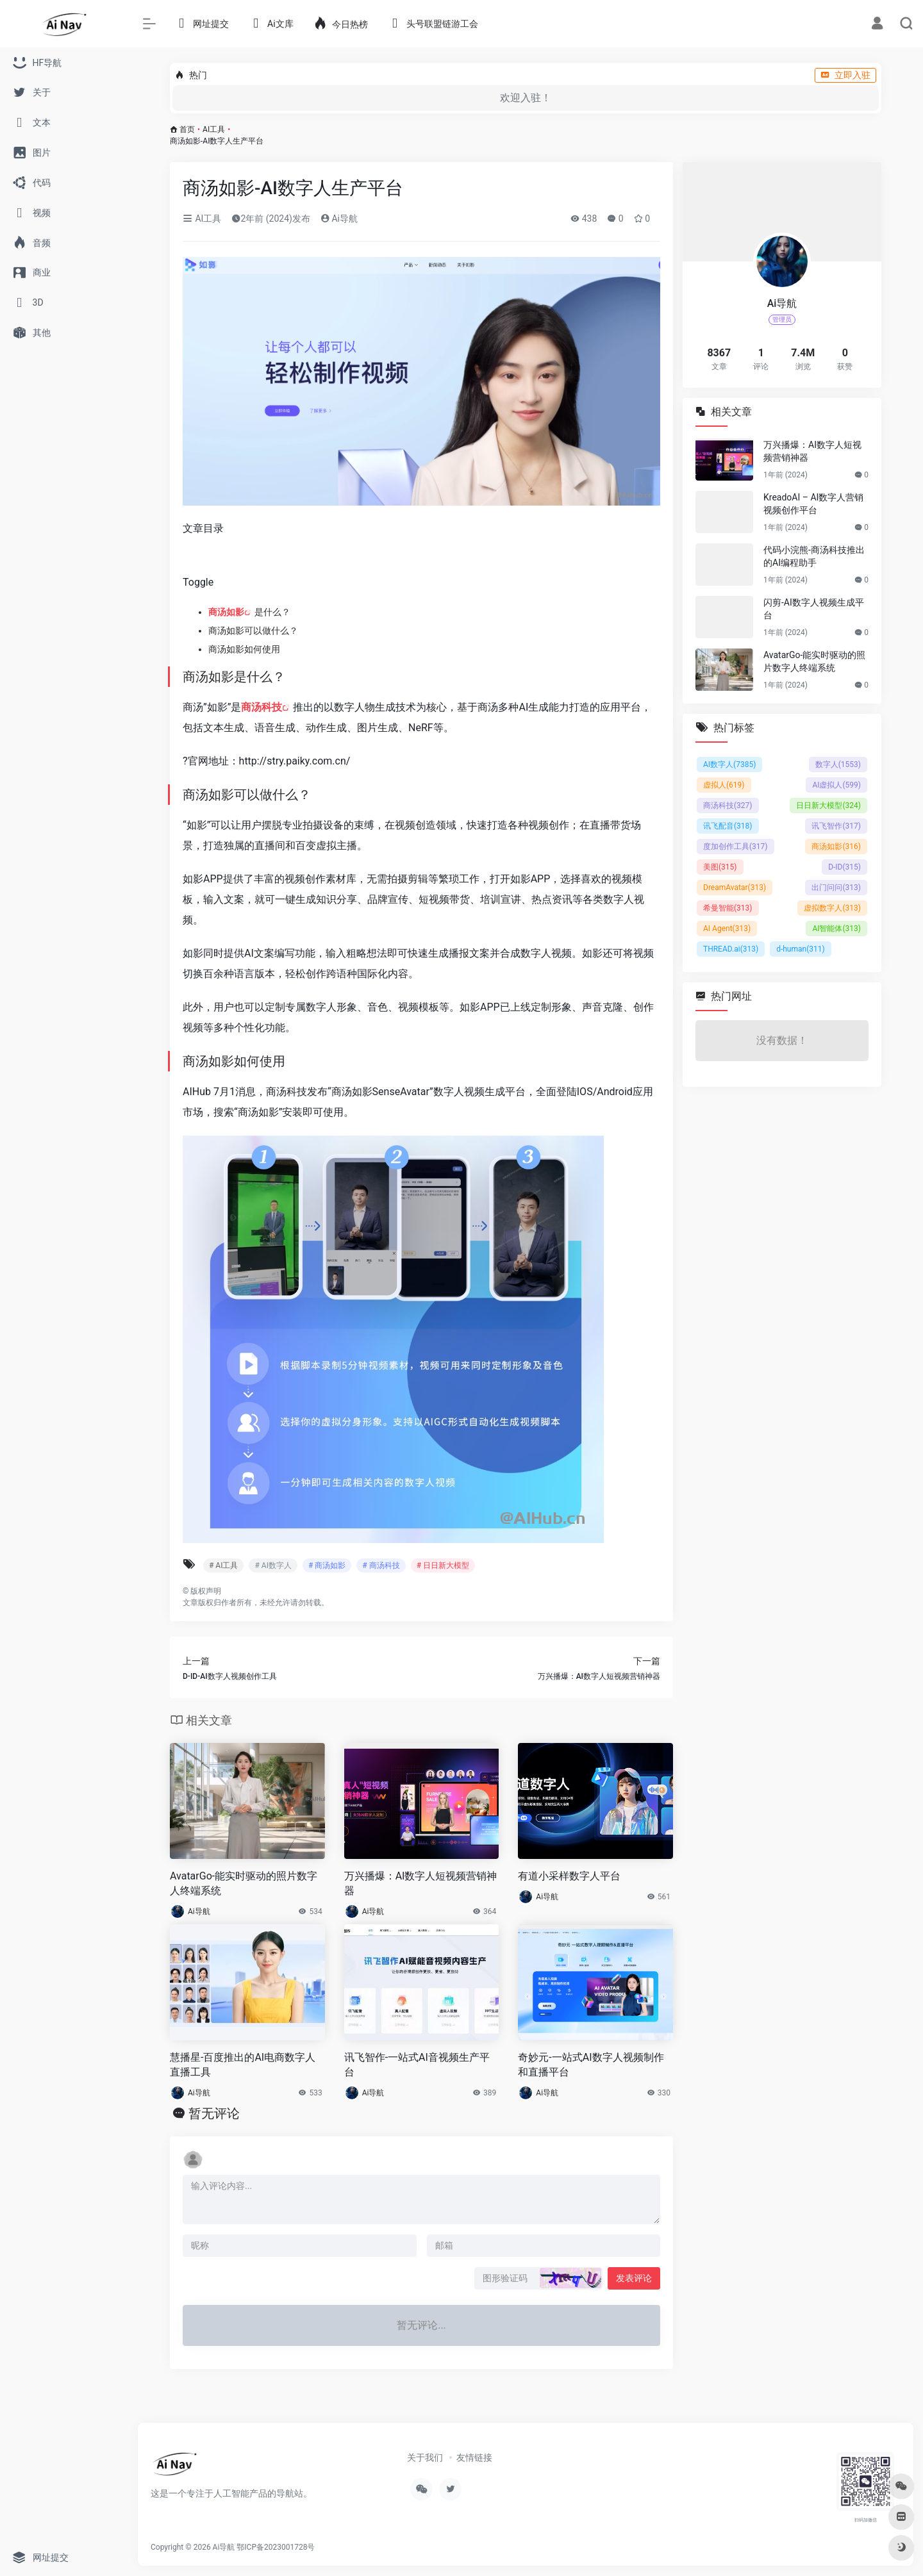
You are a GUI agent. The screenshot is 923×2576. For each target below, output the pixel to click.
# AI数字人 (272, 1565)
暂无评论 (214, 2113)
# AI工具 (223, 1565)
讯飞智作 (836, 826)
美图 (720, 867)
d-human (800, 949)
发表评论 (634, 2278)
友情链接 (474, 2457)
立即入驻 (845, 75)
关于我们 (425, 2457)
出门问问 (836, 887)
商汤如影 (226, 612)
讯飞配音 (728, 826)
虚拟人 (724, 784)
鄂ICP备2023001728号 (276, 2547)
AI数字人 (729, 764)
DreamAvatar (734, 887)
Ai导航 (339, 218)
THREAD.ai (730, 949)
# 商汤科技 (380, 1565)
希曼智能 (728, 908)
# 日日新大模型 (443, 1565)
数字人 (838, 764)
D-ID (844, 867)
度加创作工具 (735, 846)
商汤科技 (261, 707)
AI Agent (727, 928)
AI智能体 (836, 928)
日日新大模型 (828, 805)
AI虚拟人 (836, 784)
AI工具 (214, 129)
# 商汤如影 (326, 1565)
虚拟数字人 (832, 908)
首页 (187, 129)
